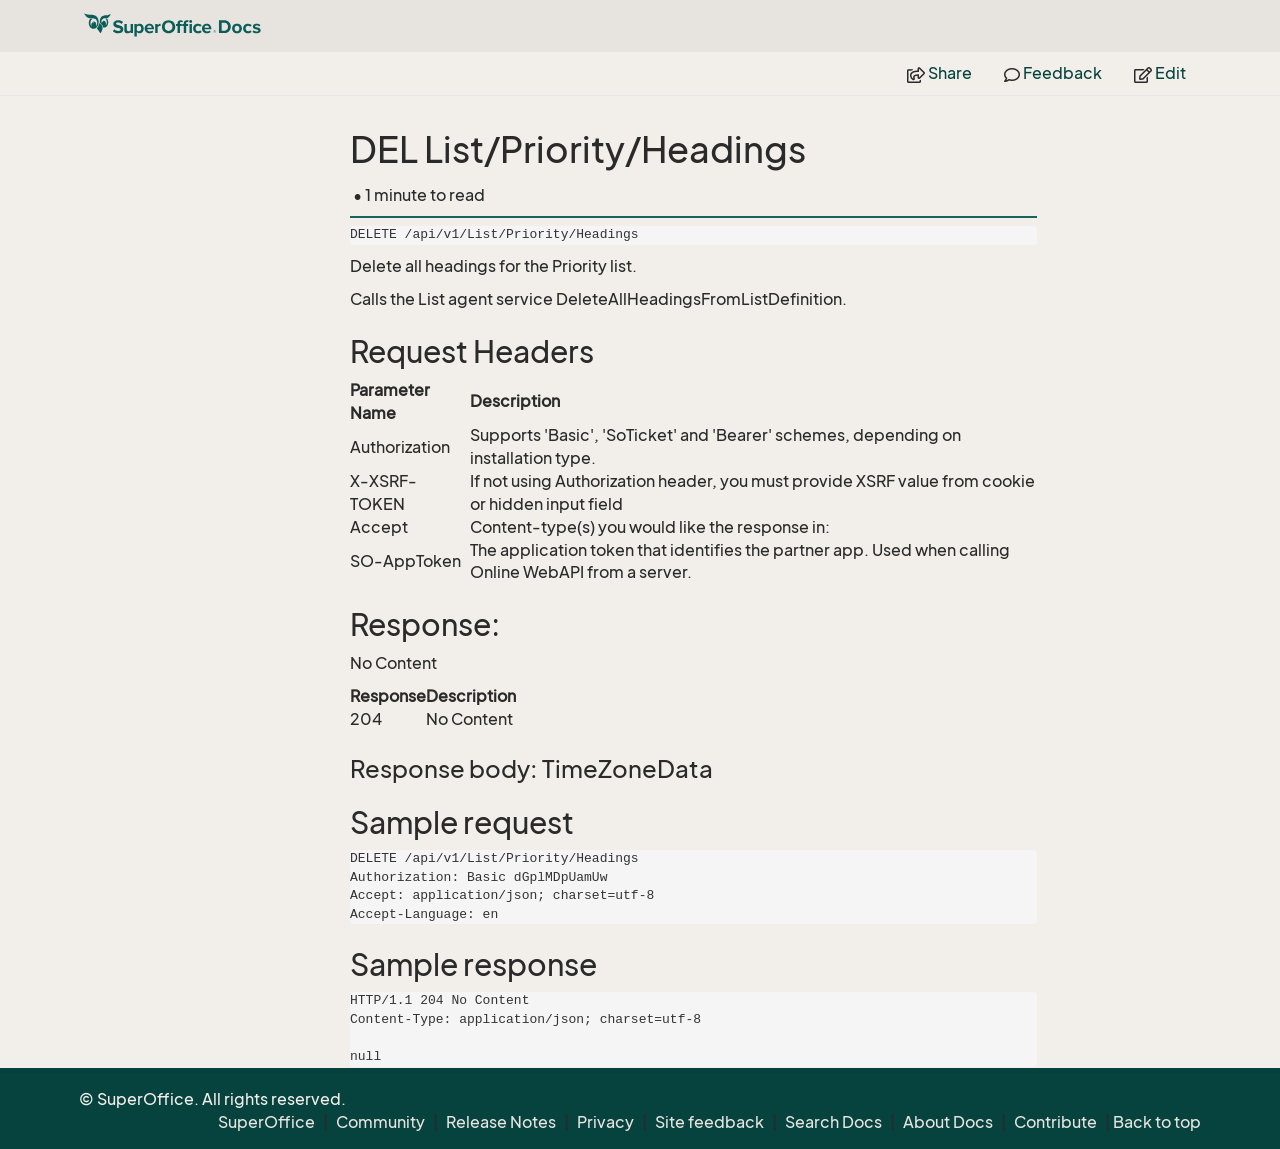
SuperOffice (266, 1122)
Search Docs (833, 1122)
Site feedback (709, 1122)
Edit (1160, 73)
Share (939, 73)
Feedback (1053, 73)
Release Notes (501, 1122)
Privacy (605, 1122)
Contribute (1055, 1122)
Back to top (1157, 1122)
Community (380, 1122)
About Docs (948, 1122)
